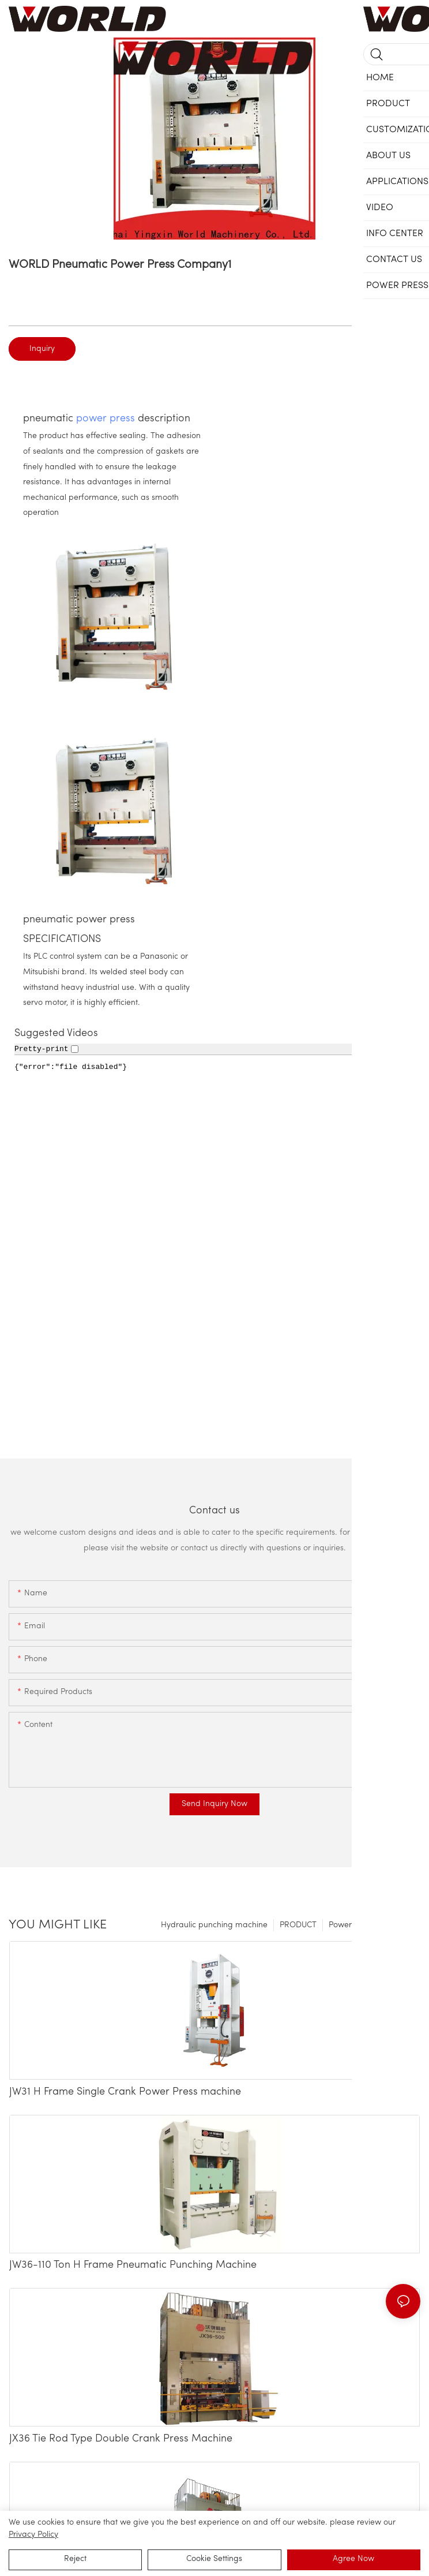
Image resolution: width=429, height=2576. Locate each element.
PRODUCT (298, 1925)
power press (105, 418)
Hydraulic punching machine (214, 1925)
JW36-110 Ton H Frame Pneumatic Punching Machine (133, 2265)
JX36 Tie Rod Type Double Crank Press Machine (120, 2438)
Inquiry (42, 349)
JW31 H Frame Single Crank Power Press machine (125, 2092)
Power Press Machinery (372, 1925)
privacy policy (33, 2534)
